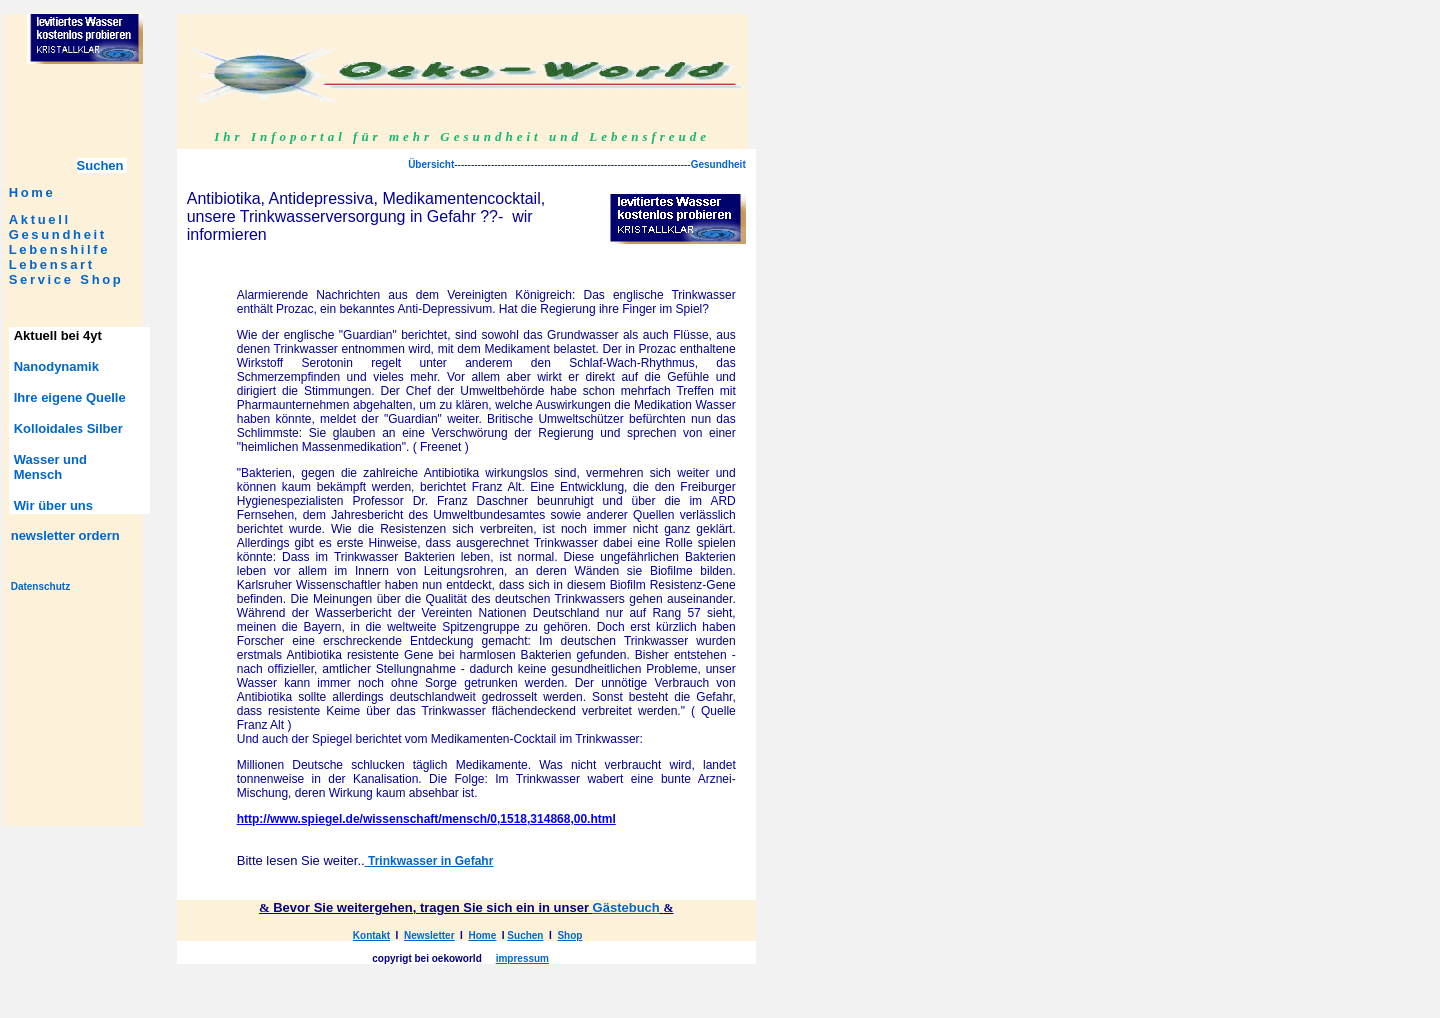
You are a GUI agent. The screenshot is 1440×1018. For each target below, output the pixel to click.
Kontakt (371, 935)
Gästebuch (626, 907)
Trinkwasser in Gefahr (429, 861)
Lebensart (52, 264)
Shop (101, 279)
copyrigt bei (400, 958)
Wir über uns (53, 505)
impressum (522, 958)
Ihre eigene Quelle (70, 397)
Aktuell (40, 219)
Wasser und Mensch (50, 467)
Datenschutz (40, 586)
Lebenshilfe (60, 249)
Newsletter (429, 935)
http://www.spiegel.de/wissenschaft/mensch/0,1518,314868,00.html (426, 819)
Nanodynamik (56, 366)
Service (41, 279)
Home (32, 192)
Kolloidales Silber (68, 428)
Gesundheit (58, 234)
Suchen (525, 935)
